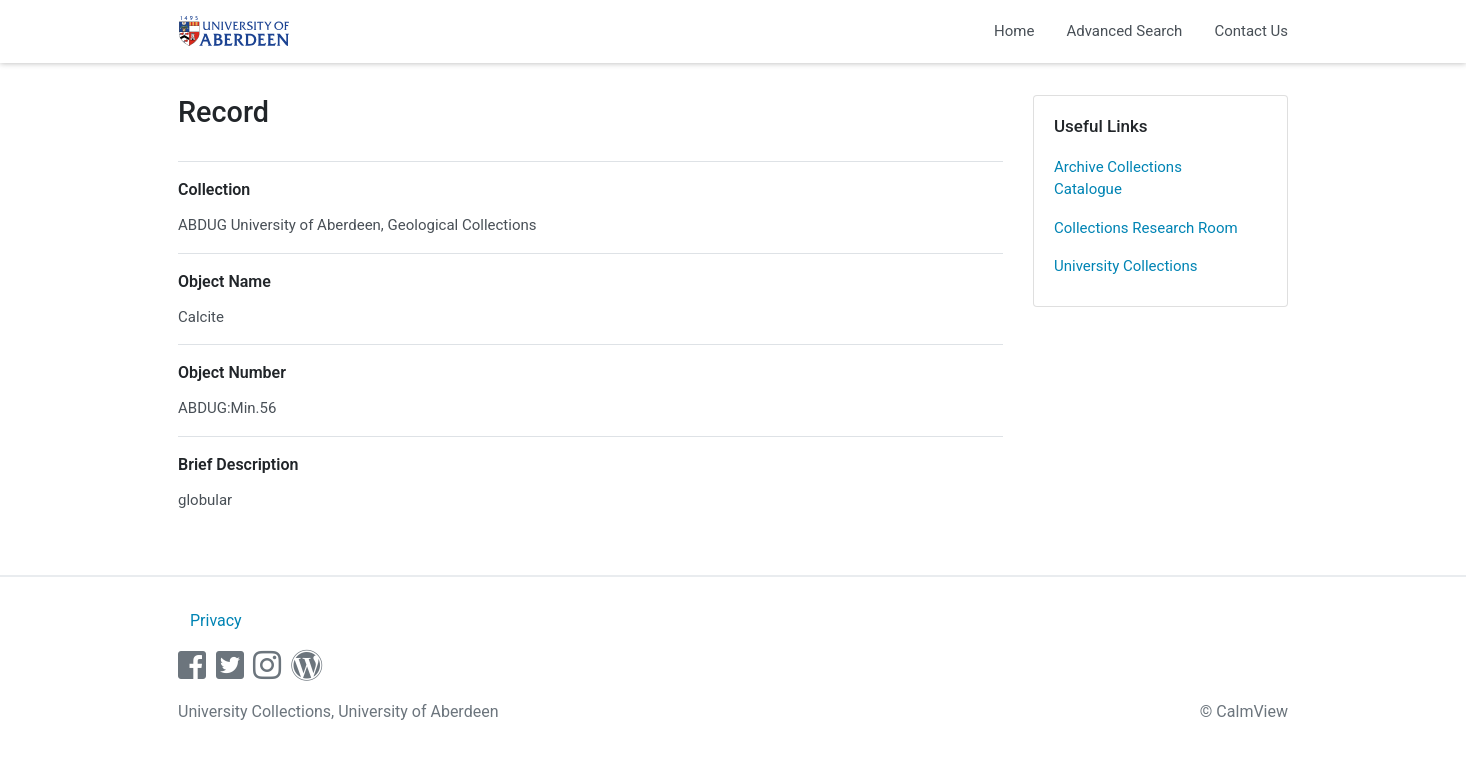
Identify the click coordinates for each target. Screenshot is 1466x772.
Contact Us (1251, 31)
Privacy (216, 620)
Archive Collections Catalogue (1118, 178)
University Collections (1126, 266)
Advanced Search (1124, 31)
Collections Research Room (1146, 228)
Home (1014, 31)
